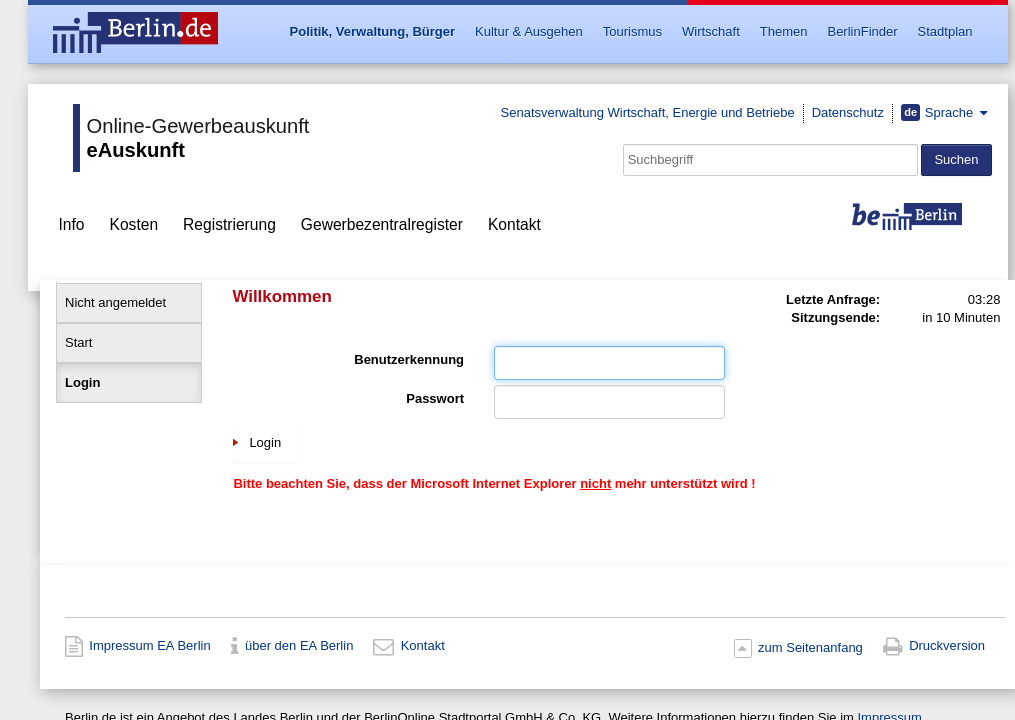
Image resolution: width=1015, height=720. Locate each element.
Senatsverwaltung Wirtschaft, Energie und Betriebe (648, 112)
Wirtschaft (711, 31)
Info (72, 224)
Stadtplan (945, 31)
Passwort (435, 398)
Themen (784, 31)
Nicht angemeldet (115, 302)
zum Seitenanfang (810, 647)
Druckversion (947, 646)
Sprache (939, 112)
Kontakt (514, 224)
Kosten (134, 224)
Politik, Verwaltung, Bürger (372, 31)
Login (82, 382)
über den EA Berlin (299, 646)
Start (78, 342)
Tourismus (632, 31)
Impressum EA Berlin (149, 646)
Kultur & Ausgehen (529, 31)
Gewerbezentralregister (382, 224)
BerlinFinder (862, 31)
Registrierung (229, 224)
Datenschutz (848, 112)
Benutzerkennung (409, 359)
